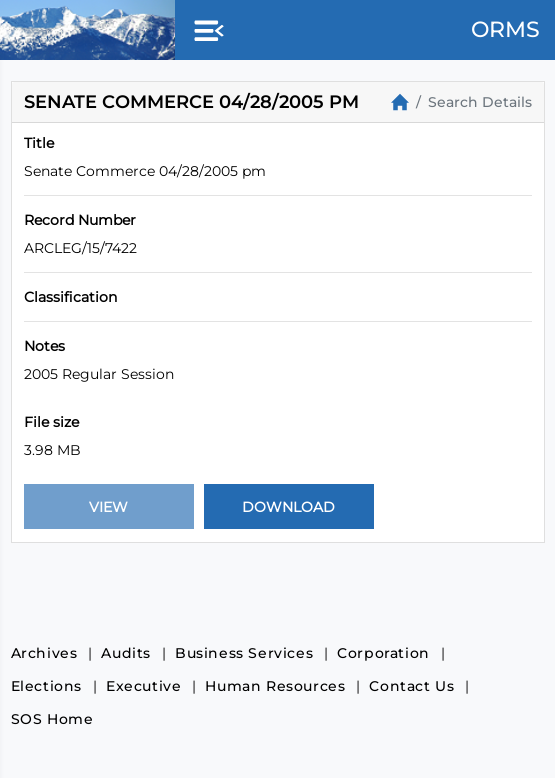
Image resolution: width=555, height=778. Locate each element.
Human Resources (275, 686)
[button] (205, 32)
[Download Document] (289, 506)
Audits (126, 653)
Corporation (383, 653)
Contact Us (411, 686)
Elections (46, 686)
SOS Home (52, 719)
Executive (143, 686)
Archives (44, 653)
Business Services (244, 653)
